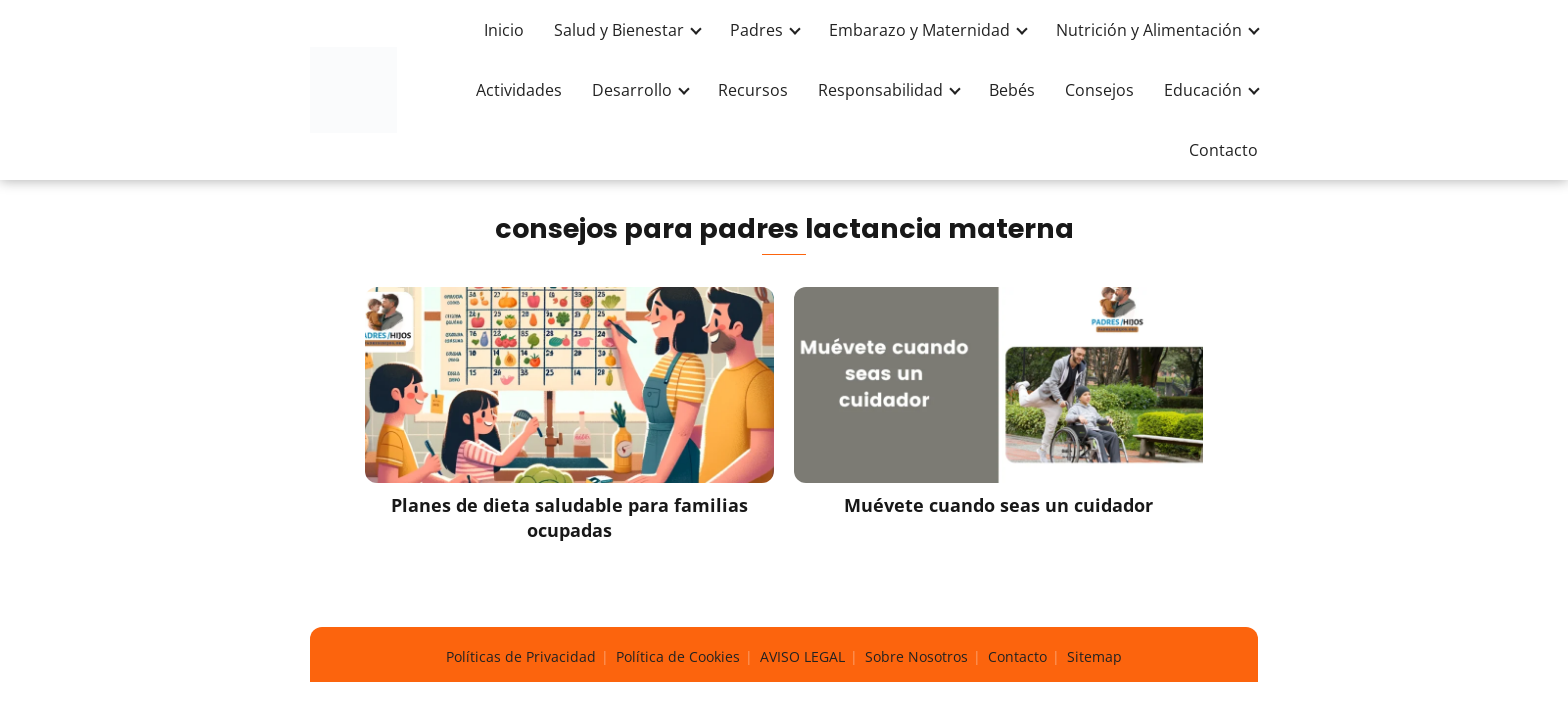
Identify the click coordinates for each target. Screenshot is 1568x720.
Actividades (519, 90)
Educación (1203, 90)
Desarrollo (632, 90)
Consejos (1099, 90)
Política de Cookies (678, 656)
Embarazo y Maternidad (919, 30)
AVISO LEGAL (802, 656)
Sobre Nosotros (916, 656)
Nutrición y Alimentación (1149, 30)
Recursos (753, 90)
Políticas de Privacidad (521, 656)
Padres (756, 30)
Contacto (1223, 150)
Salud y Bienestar (619, 30)
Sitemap (1094, 656)
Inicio (504, 30)
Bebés (1012, 90)
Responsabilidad (880, 90)
